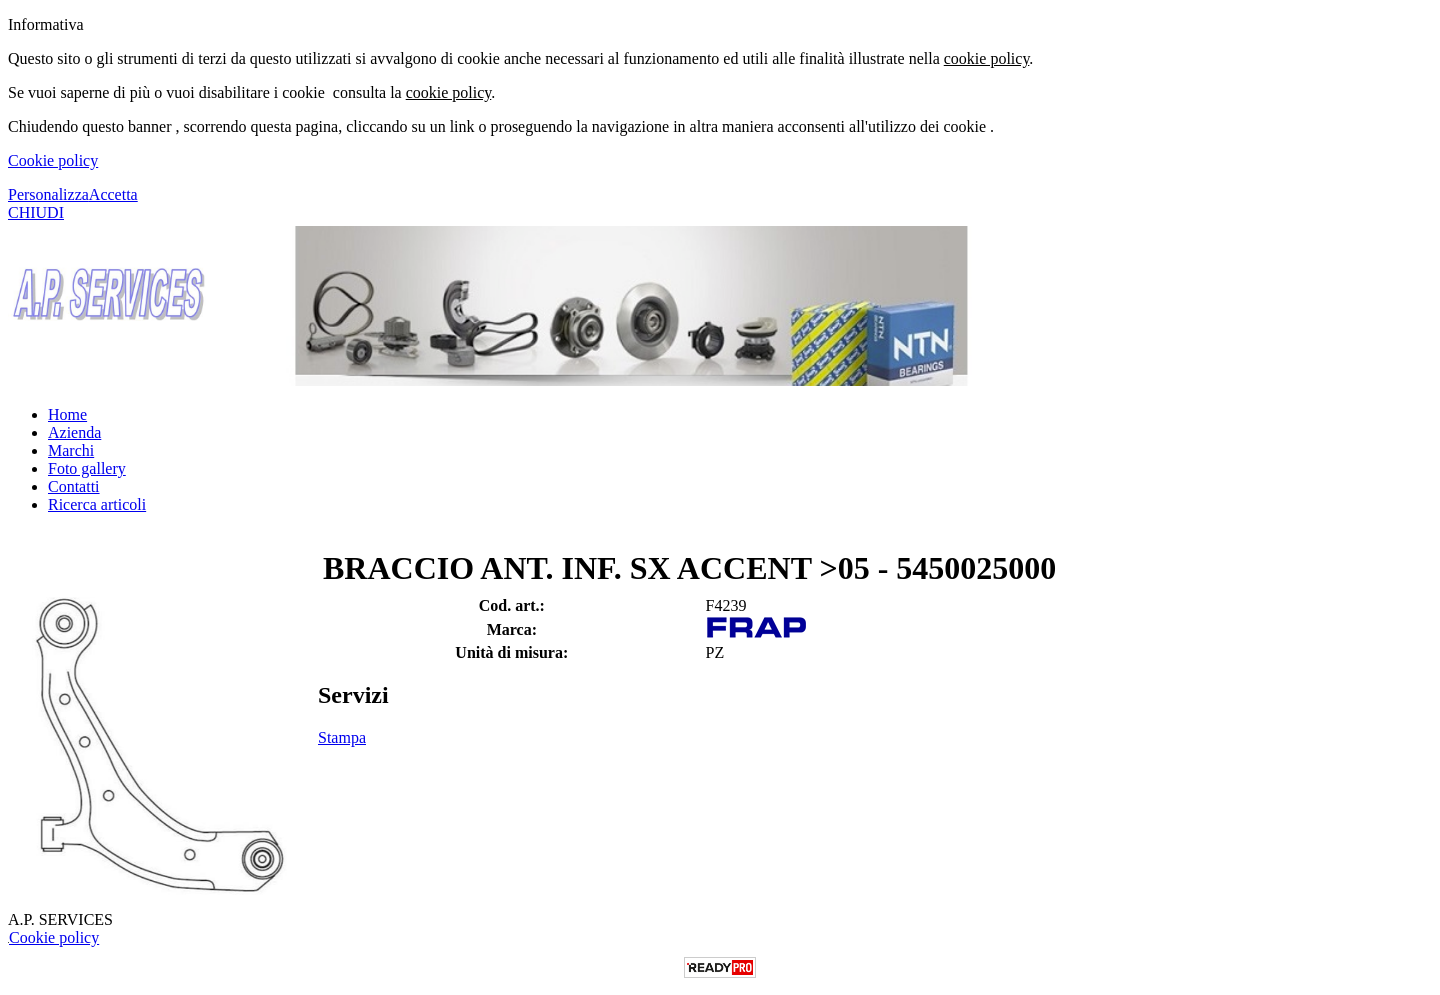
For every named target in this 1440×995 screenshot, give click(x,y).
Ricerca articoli (97, 504)
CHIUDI (36, 212)
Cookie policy (53, 160)
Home (67, 414)
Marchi (71, 450)
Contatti (74, 486)
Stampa (342, 737)
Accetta (113, 194)
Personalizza (48, 194)
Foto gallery (87, 468)
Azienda (74, 432)
